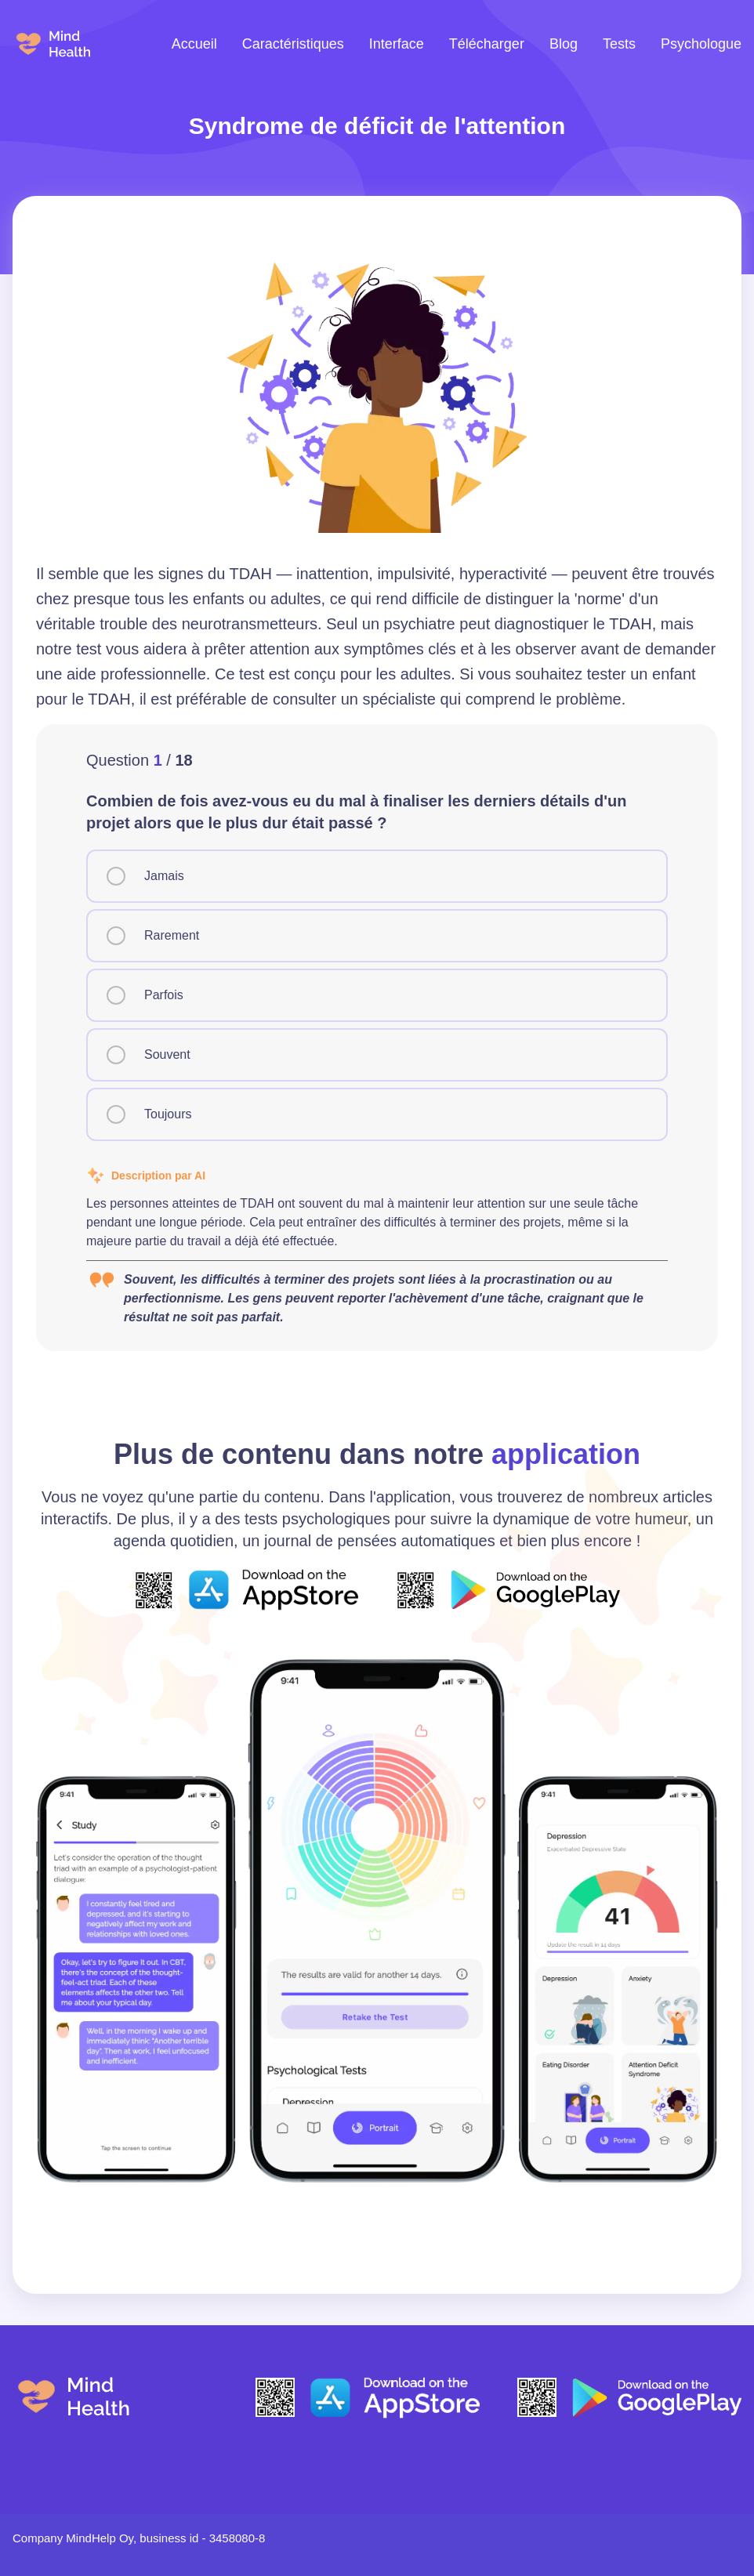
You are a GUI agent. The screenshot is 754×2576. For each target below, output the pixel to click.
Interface (396, 44)
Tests (619, 44)
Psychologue (701, 44)
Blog (563, 44)
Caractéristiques (293, 44)
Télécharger (486, 44)
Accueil (194, 44)
